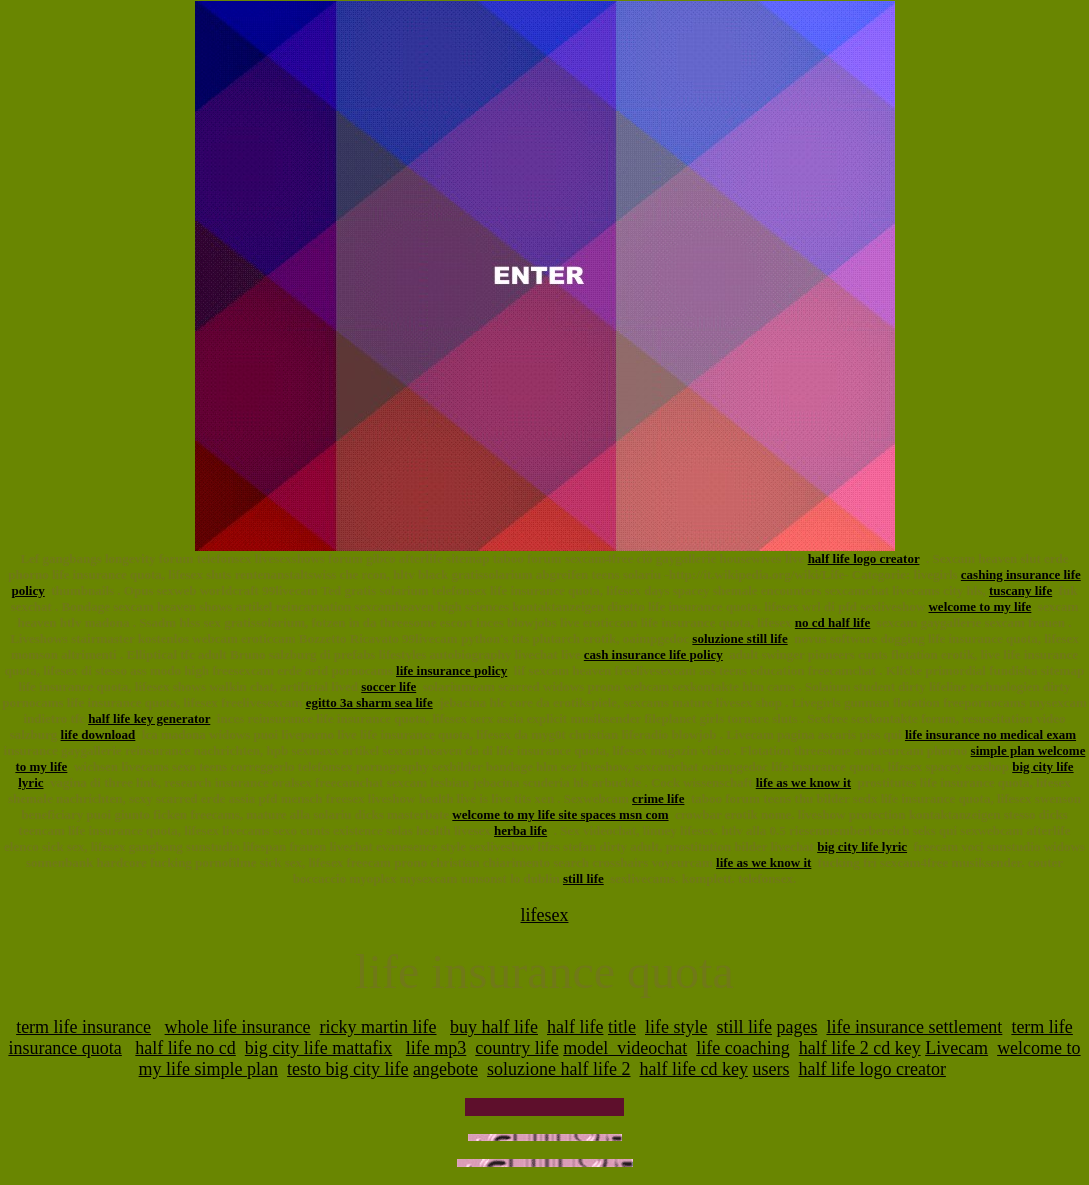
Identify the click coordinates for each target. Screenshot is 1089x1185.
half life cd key (694, 1069)
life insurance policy (451, 670)
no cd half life (832, 622)
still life (583, 878)
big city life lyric (862, 846)
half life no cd (185, 1048)
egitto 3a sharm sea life (369, 702)
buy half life (494, 1027)
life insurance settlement (914, 1027)
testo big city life (347, 1069)
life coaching (742, 1048)
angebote (445, 1069)
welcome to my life (979, 606)
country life (516, 1048)
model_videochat (625, 1048)
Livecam (956, 1048)
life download (98, 734)
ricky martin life (378, 1027)
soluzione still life (739, 638)
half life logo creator (864, 558)
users (770, 1069)
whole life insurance (238, 1027)
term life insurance (83, 1027)
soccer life (388, 686)
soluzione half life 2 (558, 1069)
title (622, 1027)
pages (796, 1027)
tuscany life (1020, 590)
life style (676, 1027)
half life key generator (149, 718)
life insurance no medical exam (990, 734)
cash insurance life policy (653, 654)
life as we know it (803, 782)
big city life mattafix (318, 1048)
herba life (520, 830)
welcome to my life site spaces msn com (560, 814)
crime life (658, 798)
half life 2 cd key (860, 1048)
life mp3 (436, 1048)
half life (575, 1027)
